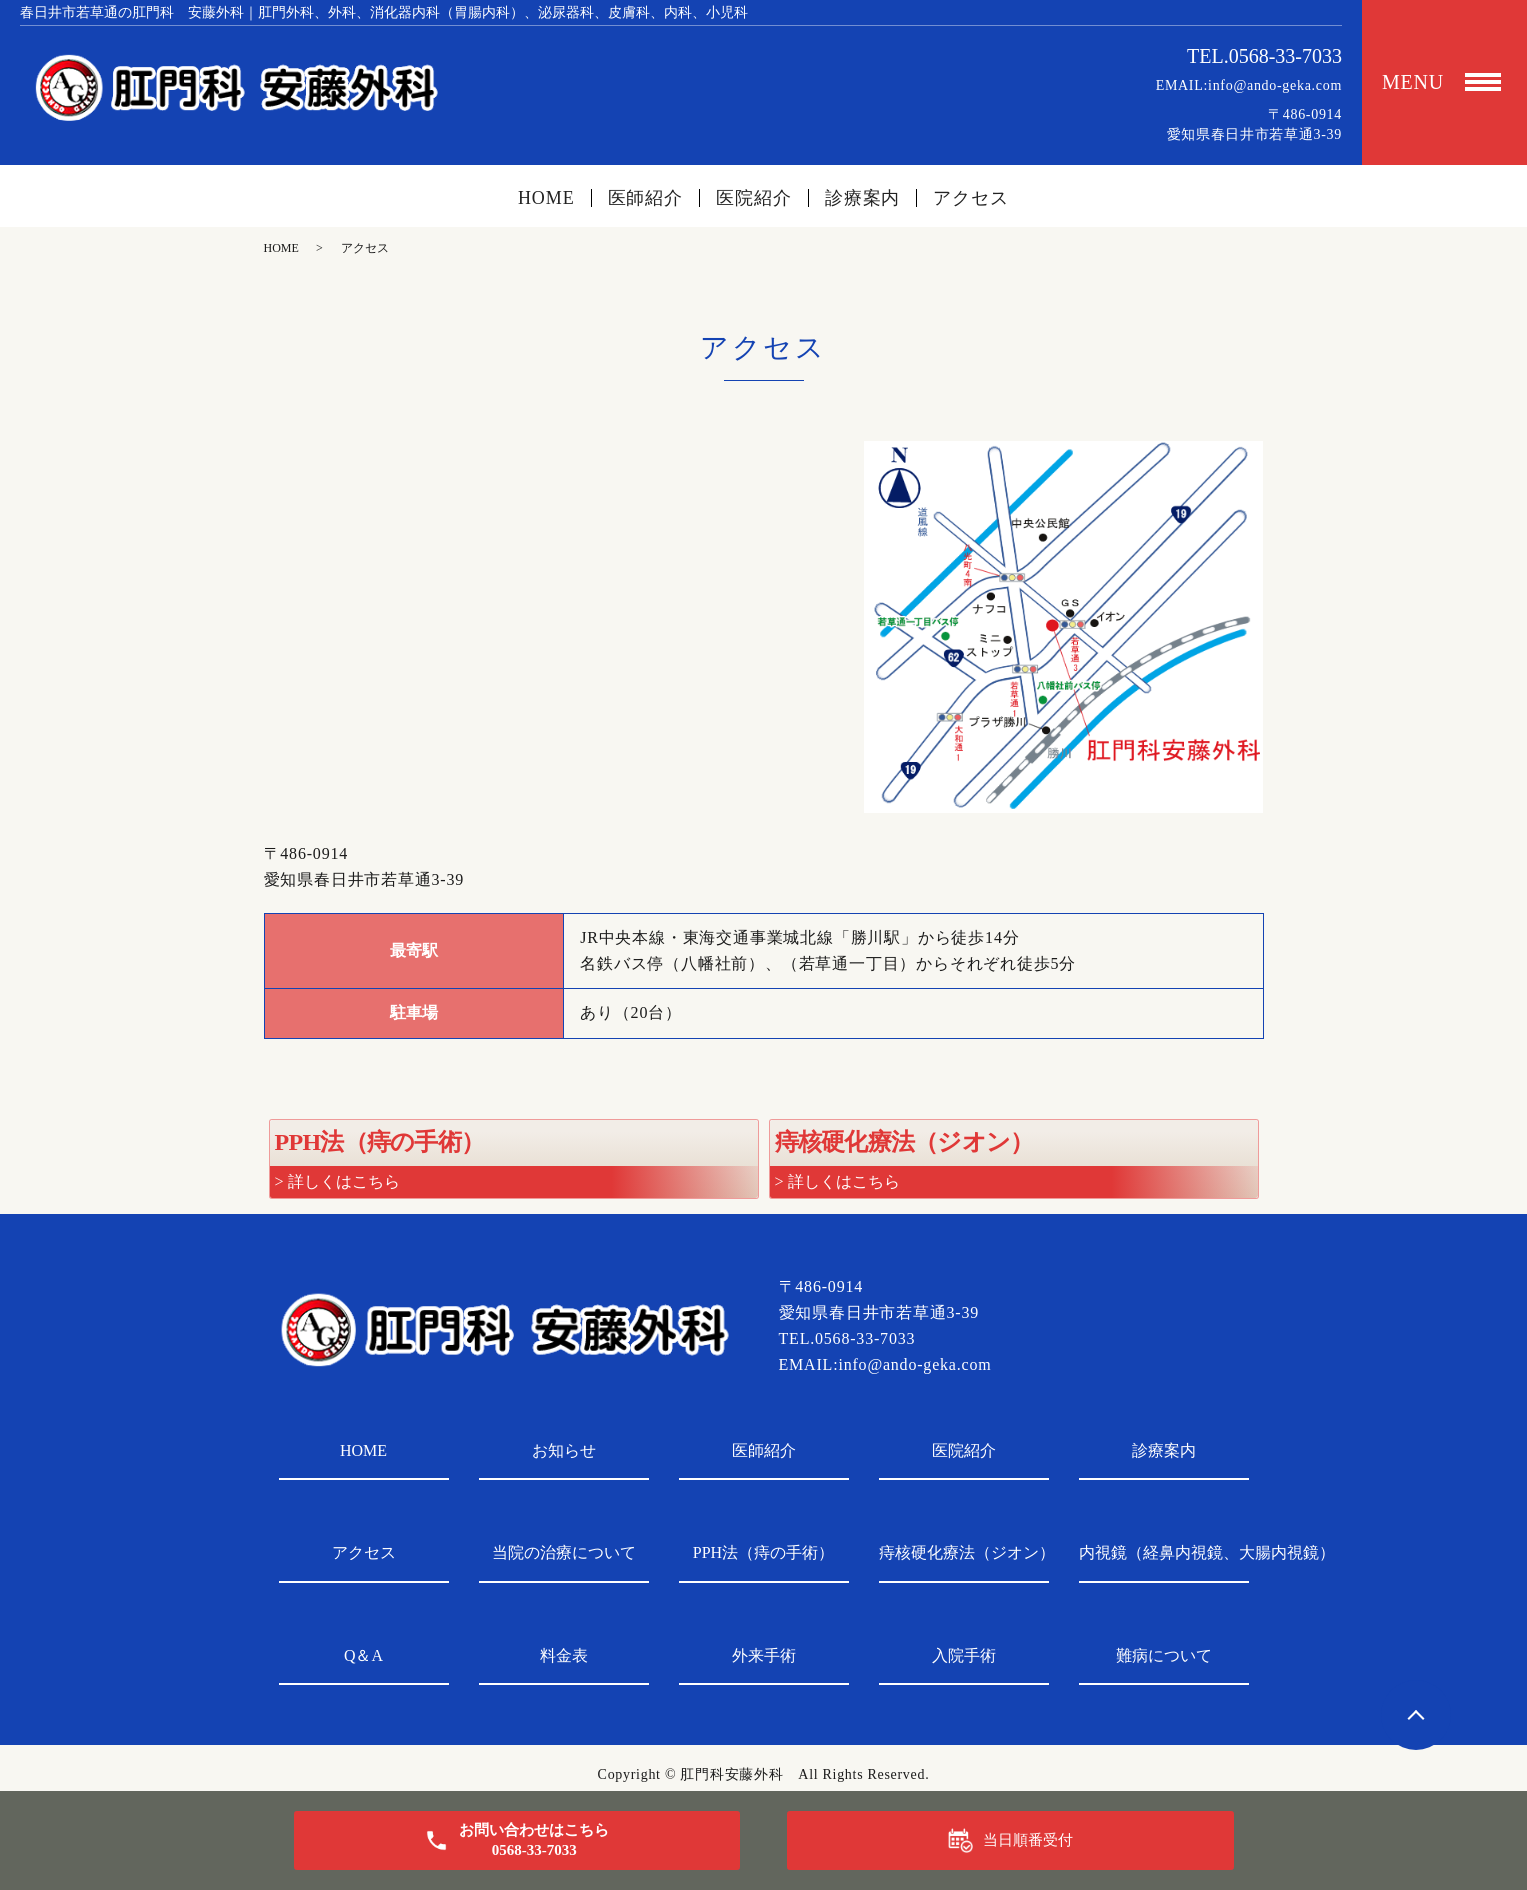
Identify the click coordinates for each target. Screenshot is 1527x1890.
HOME (546, 198)
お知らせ (564, 1450)
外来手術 (764, 1655)
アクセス (971, 198)
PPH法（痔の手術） (763, 1552)
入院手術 (964, 1655)
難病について (1164, 1655)
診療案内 (863, 198)
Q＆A (363, 1655)
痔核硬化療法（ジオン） (964, 1552)
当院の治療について (564, 1552)
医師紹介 (646, 198)
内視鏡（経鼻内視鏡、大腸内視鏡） (1164, 1552)
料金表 (564, 1655)
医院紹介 (754, 198)
